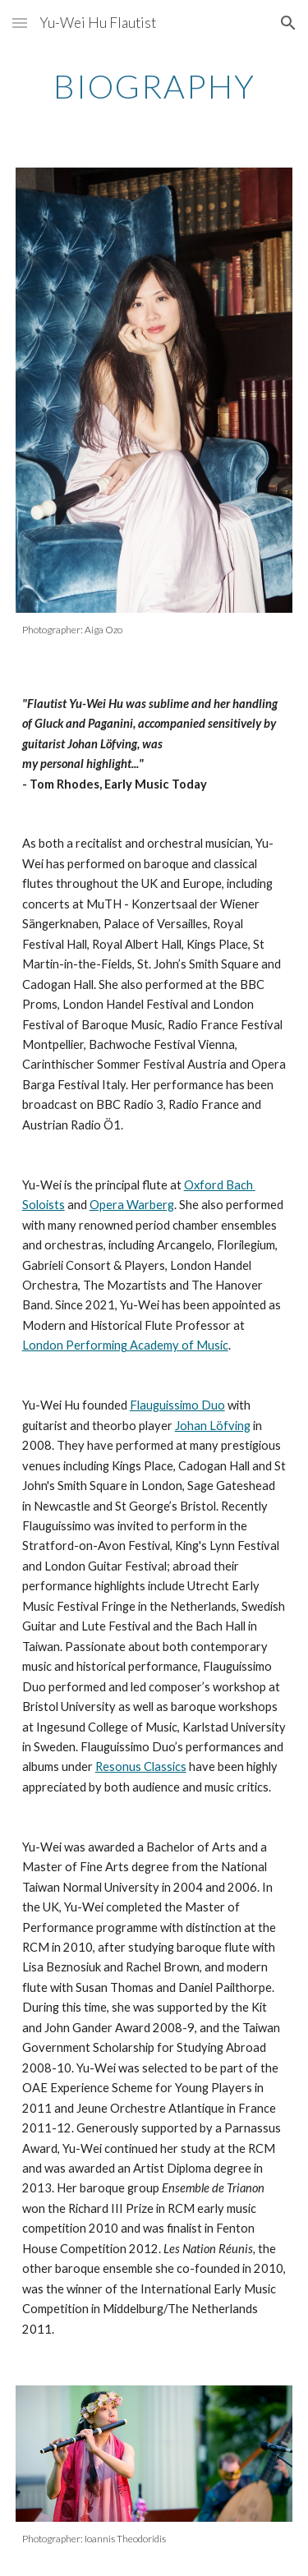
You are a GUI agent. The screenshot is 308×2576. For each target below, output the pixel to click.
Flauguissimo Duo (177, 1405)
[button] (19, 22)
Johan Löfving (213, 1426)
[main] (154, 86)
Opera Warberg (132, 1205)
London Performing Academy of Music (125, 1345)
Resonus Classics (140, 1766)
